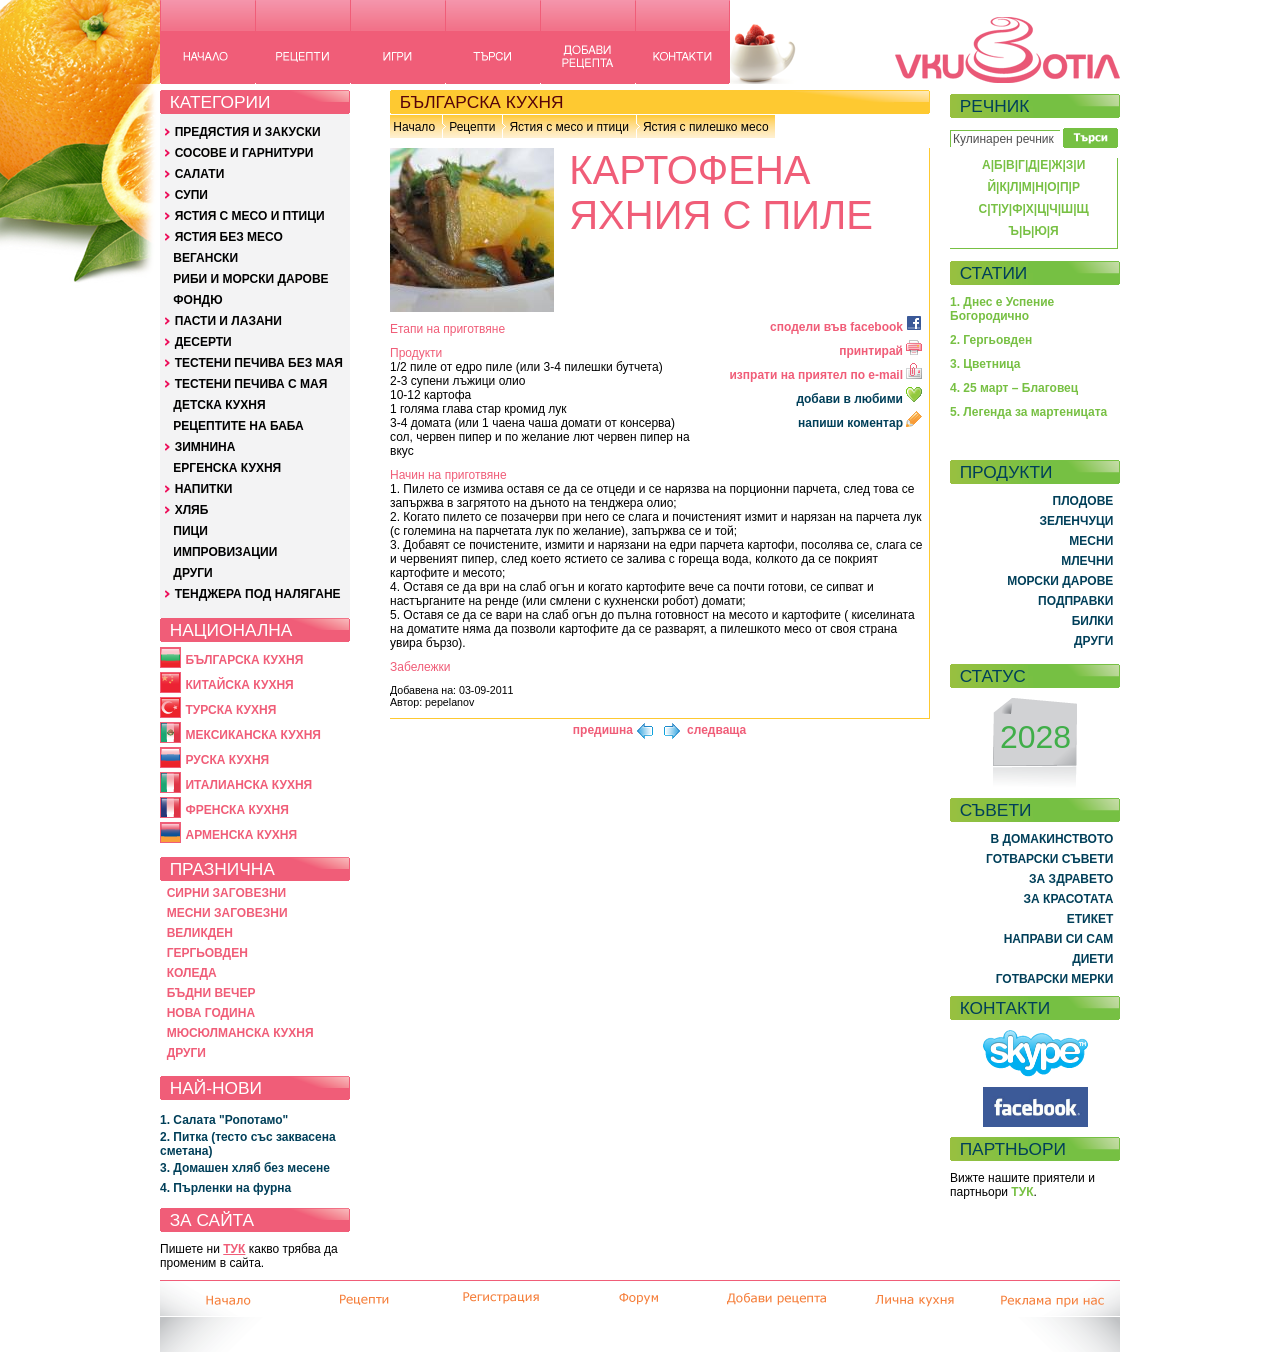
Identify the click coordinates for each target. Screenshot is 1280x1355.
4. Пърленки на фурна (225, 1188)
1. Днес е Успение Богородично (1002, 309)
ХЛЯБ (192, 510)
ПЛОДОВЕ (1083, 501)
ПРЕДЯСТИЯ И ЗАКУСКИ (248, 132)
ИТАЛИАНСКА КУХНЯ (248, 785)
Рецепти (472, 127)
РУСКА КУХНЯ (227, 760)
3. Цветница (985, 364)
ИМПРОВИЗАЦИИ (225, 552)
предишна (603, 730)
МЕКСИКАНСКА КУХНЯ (253, 735)
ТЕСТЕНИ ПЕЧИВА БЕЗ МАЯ (259, 363)
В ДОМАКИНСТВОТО (1051, 839)
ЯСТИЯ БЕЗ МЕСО (229, 237)
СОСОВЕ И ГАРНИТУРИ (244, 153)
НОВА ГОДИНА (211, 1013)
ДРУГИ (192, 573)
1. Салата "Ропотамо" (224, 1120)
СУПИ (191, 195)
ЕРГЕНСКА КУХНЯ (227, 468)
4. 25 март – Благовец (1014, 388)
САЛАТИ (200, 174)
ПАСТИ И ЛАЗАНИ (228, 321)
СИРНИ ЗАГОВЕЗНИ (227, 893)
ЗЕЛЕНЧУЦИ (1076, 521)
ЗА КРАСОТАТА (1069, 899)
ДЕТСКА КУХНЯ (219, 405)
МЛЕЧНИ (1087, 561)
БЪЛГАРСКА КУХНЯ (244, 660)
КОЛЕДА (192, 973)
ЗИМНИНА (205, 447)
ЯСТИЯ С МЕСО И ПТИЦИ (250, 216)
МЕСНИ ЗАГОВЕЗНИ (227, 913)
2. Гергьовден (991, 340)
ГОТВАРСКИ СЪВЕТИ (1049, 859)
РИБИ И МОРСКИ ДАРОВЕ (250, 279)
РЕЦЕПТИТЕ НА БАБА (238, 426)
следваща (716, 730)
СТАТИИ (994, 273)
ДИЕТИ (1092, 959)
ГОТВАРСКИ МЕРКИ (1055, 979)
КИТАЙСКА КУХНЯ (239, 685)
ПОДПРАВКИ (1075, 601)
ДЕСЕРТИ (203, 342)
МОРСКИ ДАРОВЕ (1060, 581)
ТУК (234, 1249)
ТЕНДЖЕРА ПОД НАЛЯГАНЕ (258, 594)
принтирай (880, 351)
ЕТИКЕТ (1090, 919)
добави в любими (860, 399)
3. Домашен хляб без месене (245, 1168)
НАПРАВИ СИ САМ (1059, 939)
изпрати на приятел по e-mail (825, 375)
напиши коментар (860, 423)
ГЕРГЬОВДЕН (207, 953)
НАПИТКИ (204, 489)
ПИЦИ (190, 531)
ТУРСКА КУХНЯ (230, 710)
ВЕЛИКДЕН (200, 933)
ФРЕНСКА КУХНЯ (236, 810)
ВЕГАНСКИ (205, 258)
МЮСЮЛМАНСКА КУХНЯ (240, 1033)
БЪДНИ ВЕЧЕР (211, 993)
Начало (414, 127)
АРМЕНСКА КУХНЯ (241, 835)
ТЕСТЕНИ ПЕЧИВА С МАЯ (251, 384)
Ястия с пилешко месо (706, 127)
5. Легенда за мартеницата (1028, 412)
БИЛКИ (1093, 621)
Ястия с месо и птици (568, 127)
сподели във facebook (846, 327)
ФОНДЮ (197, 300)
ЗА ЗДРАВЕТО (1071, 879)
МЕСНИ (1091, 541)
